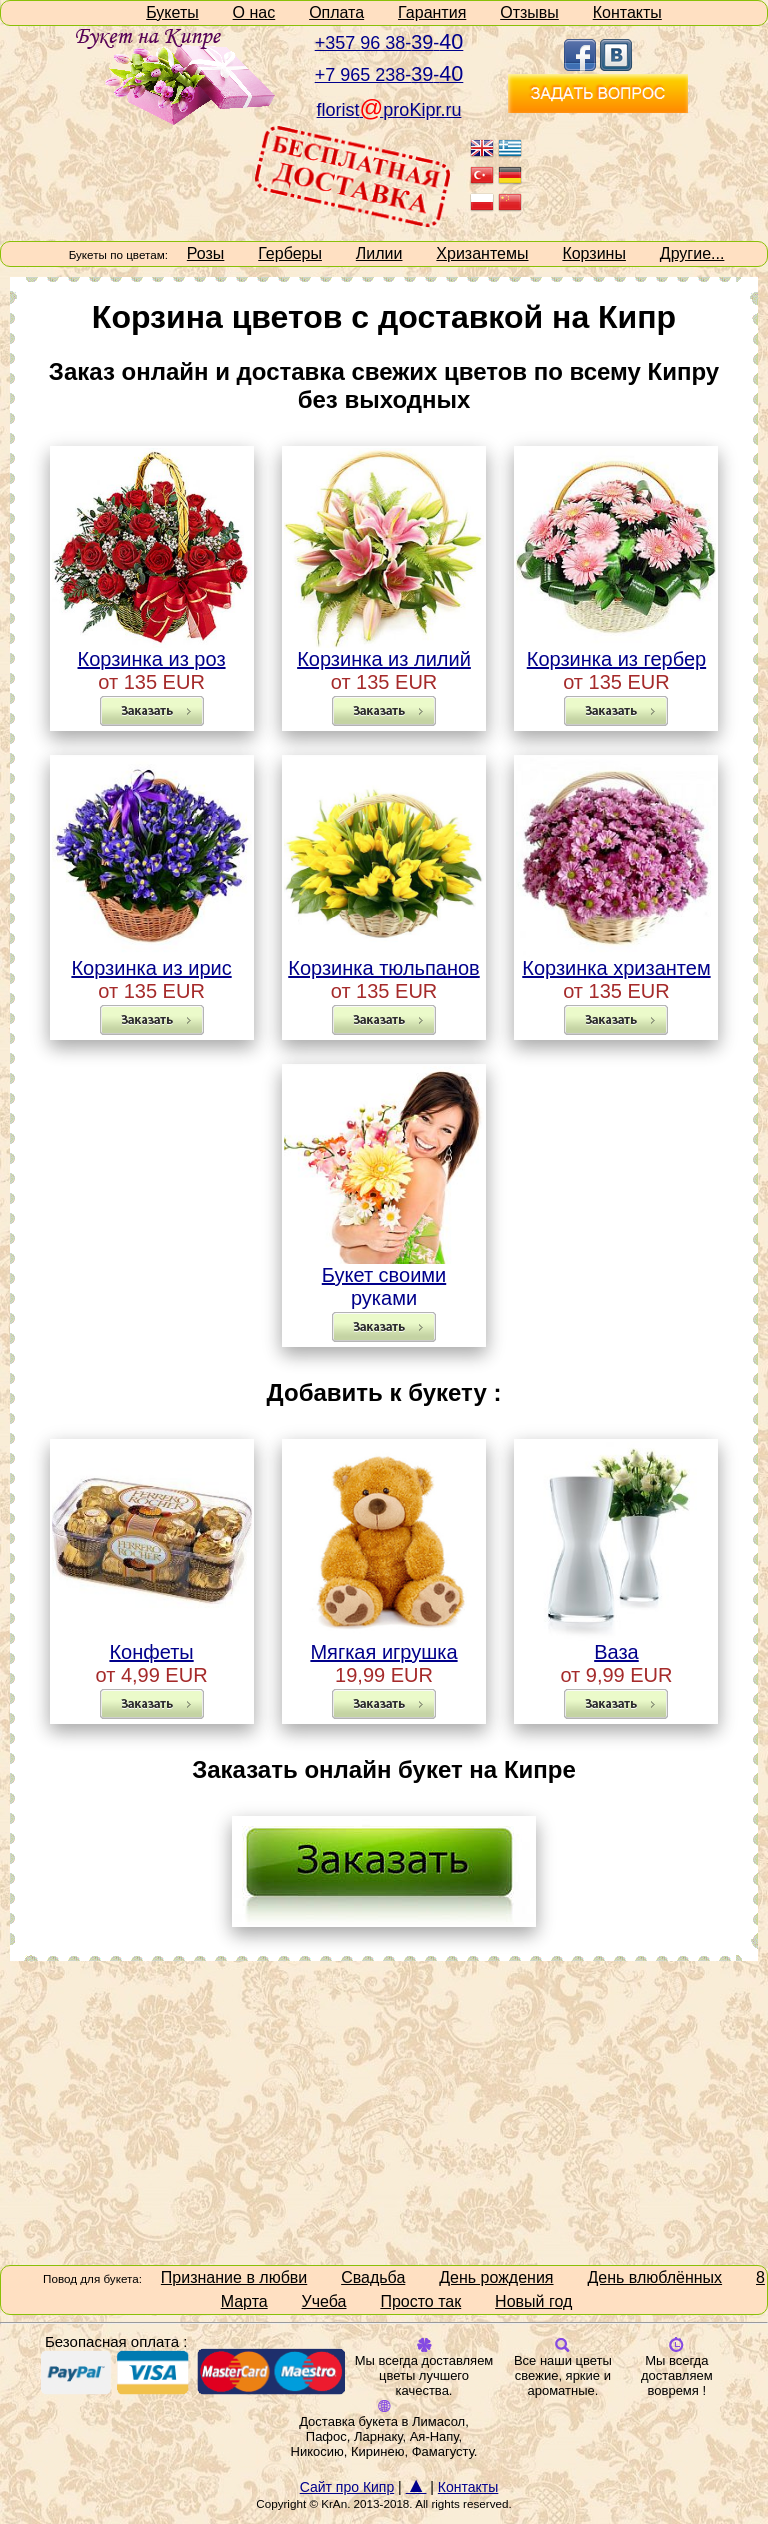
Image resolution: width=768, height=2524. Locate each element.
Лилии (379, 253)
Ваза (616, 1643)
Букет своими (384, 1266)
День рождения (496, 2277)
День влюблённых (654, 2277)
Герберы (290, 253)
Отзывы (529, 12)
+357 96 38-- (389, 43)
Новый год (533, 2301)
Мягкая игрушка (384, 1643)
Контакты (627, 12)
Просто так (420, 2301)
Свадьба (373, 2277)
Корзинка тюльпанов (384, 959)
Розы (206, 253)
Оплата (336, 12)
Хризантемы (482, 253)
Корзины (594, 253)
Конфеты (152, 1643)
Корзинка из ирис (152, 959)
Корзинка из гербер (616, 650)
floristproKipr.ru (389, 110)
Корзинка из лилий (384, 650)
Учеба (324, 2301)
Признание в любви (234, 2277)
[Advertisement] (384, 2111)
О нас (254, 12)
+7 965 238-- (389, 75)
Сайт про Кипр (347, 2487)
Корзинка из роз (152, 650)
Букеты (172, 12)
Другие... (692, 253)
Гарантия (432, 12)
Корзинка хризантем (616, 959)
